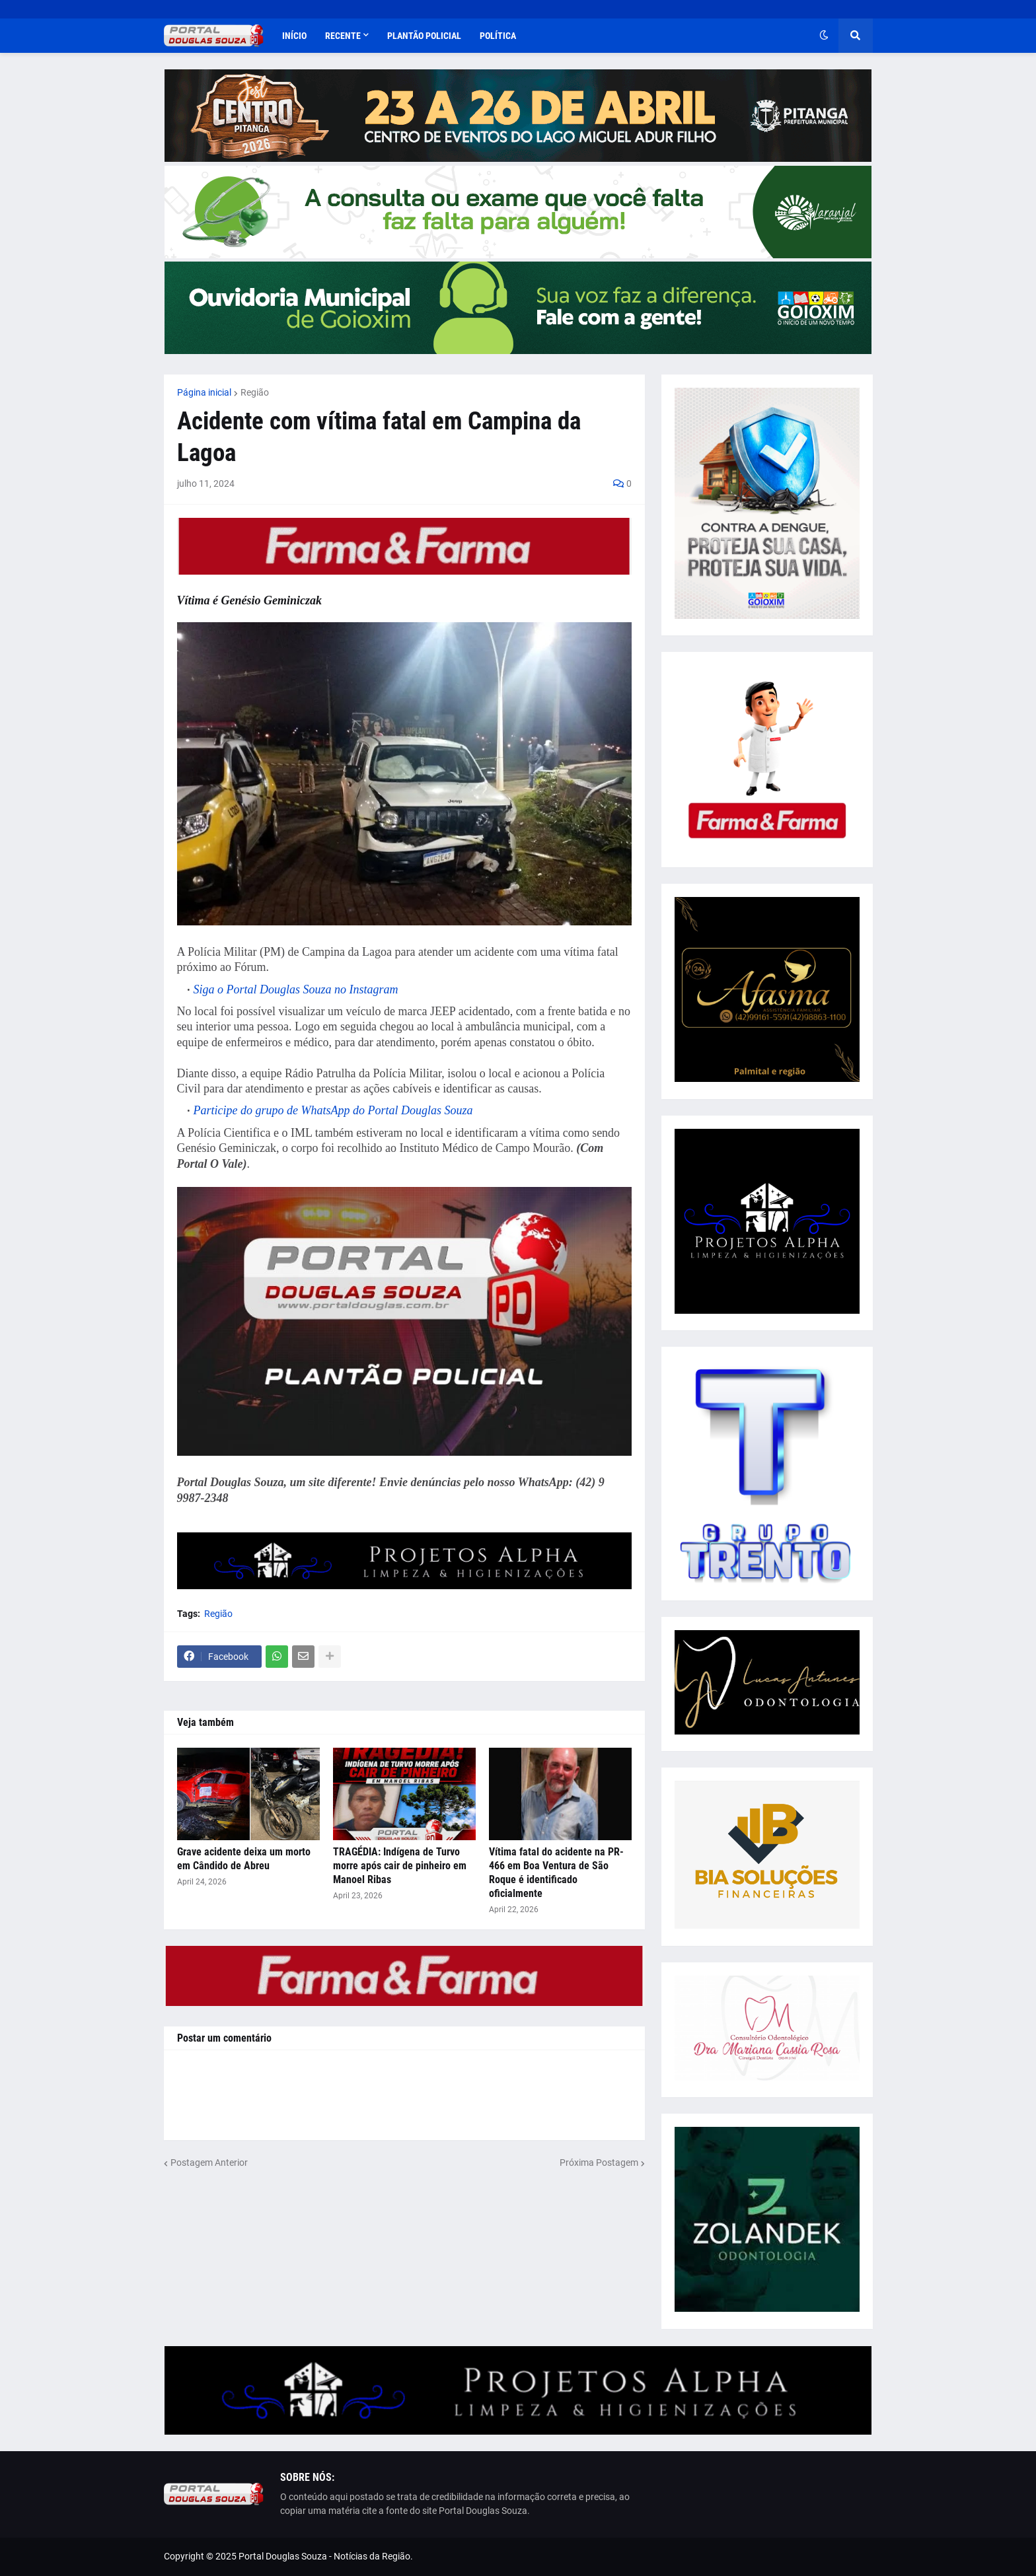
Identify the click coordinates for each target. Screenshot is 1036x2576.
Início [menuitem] (294, 35)
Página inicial (204, 392)
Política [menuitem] (498, 35)
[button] (823, 35)
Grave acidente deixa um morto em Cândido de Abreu (244, 1858)
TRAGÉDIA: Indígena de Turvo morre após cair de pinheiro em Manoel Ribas (399, 1865)
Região (254, 392)
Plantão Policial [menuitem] (424, 35)
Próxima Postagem (599, 2162)
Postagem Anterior (209, 2162)
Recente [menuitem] (343, 35)
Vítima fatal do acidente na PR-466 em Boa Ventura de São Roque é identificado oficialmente (556, 1872)
